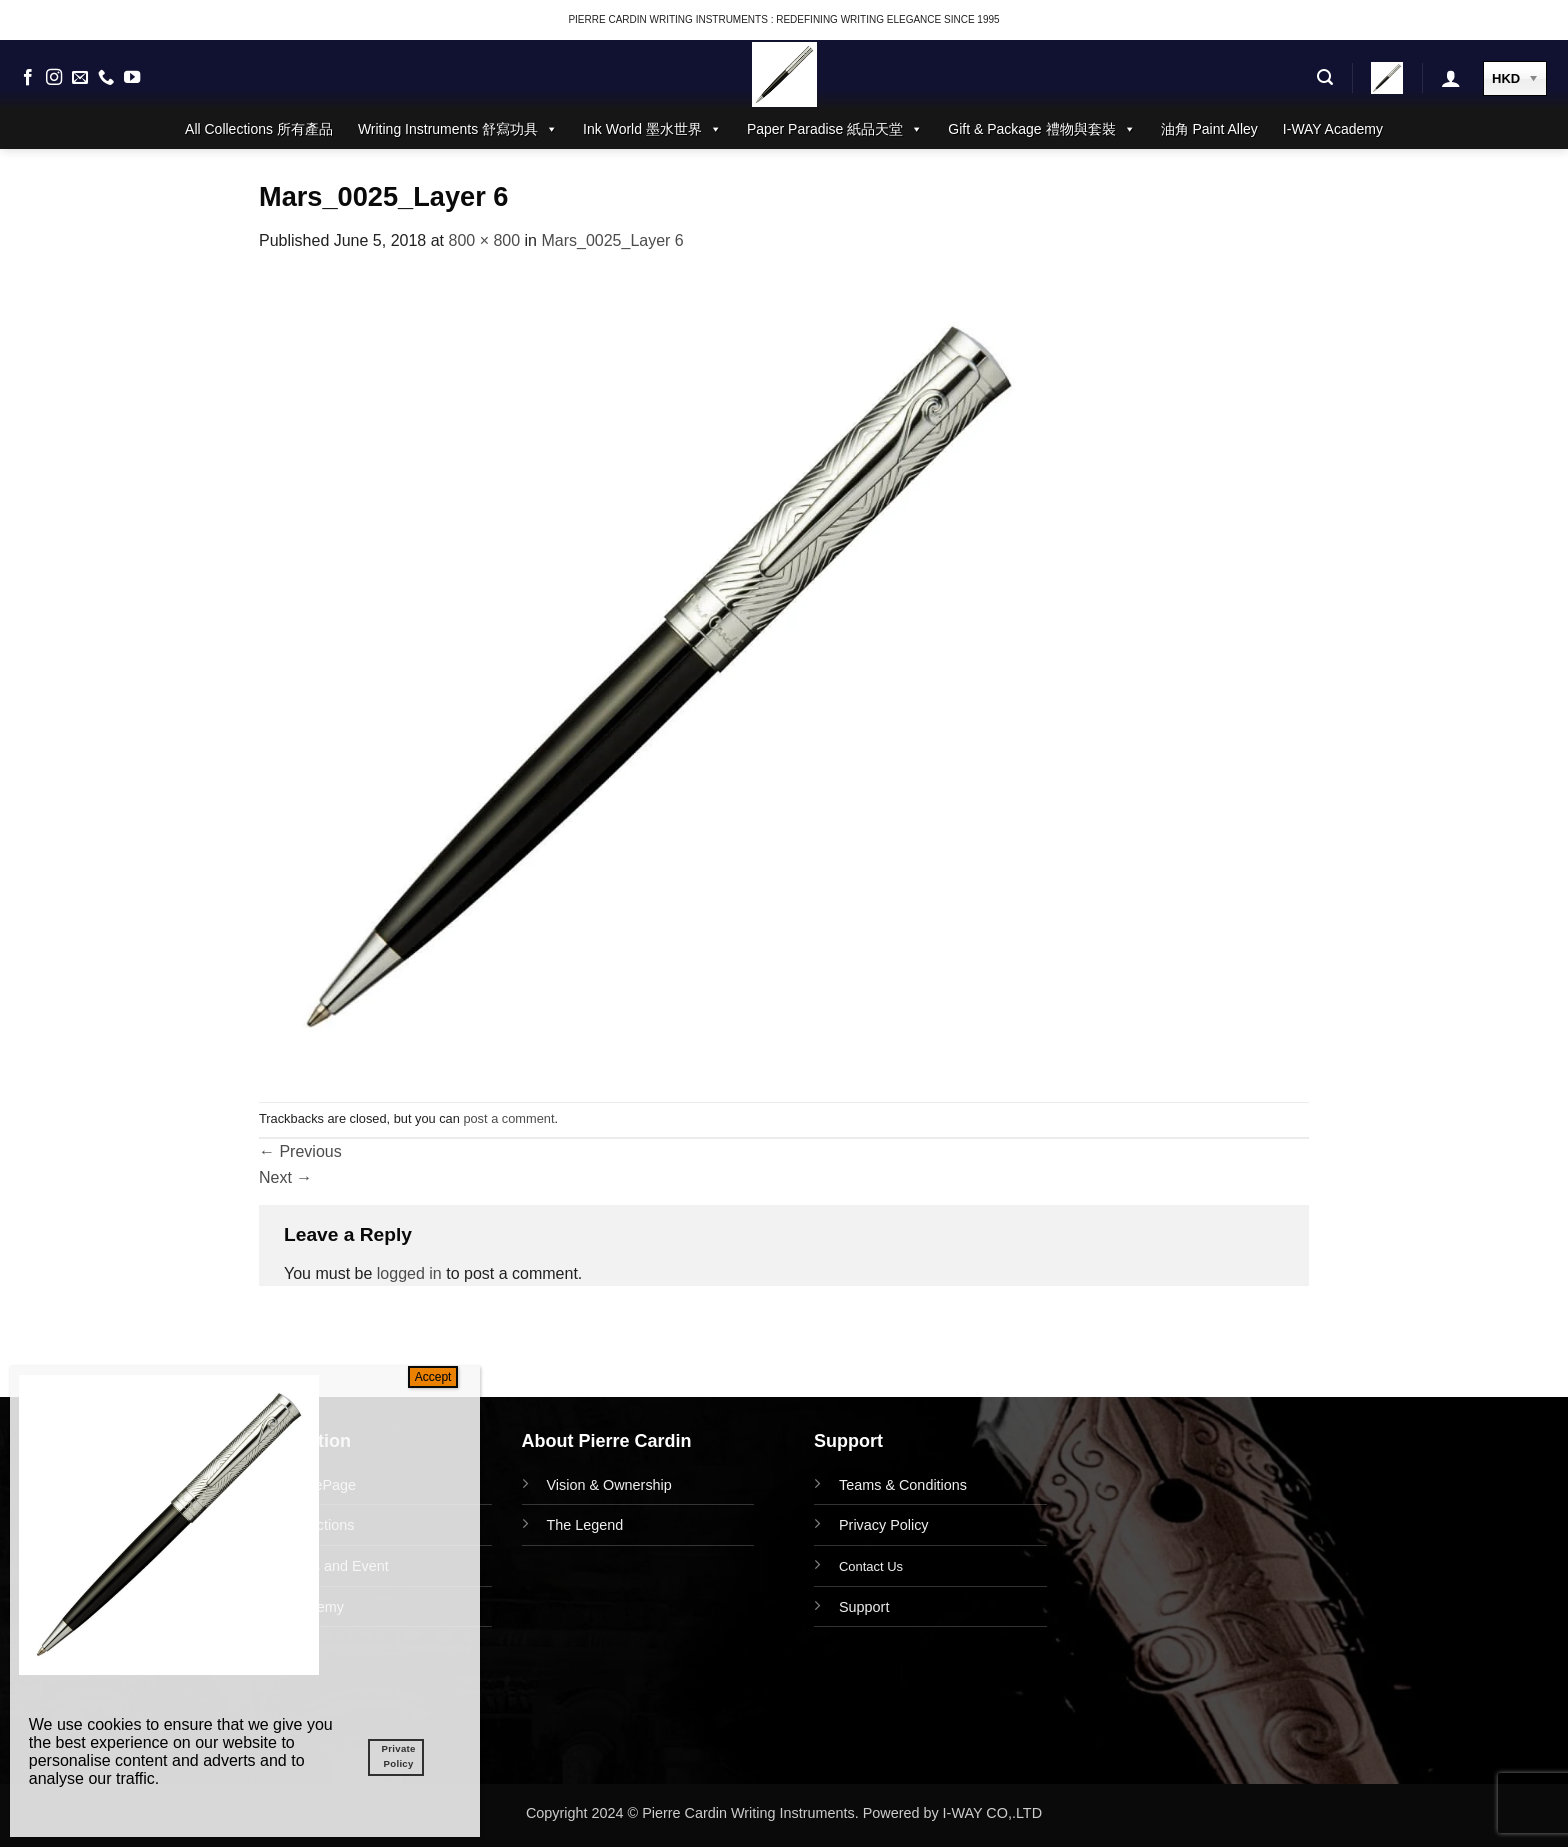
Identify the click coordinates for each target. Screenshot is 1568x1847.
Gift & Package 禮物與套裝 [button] (1041, 129)
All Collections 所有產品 (259, 129)
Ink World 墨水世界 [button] (652, 129)
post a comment (508, 1118)
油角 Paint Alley (1209, 129)
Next (285, 1177)
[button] (1325, 77)
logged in (409, 1273)
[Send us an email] (80, 78)
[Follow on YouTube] (132, 78)
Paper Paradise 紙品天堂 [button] (835, 129)
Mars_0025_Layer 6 (612, 240)
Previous (300, 1151)
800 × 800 (484, 240)
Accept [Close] (433, 1377)
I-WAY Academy (1333, 129)
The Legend (585, 1525)
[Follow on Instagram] (54, 78)
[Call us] (106, 78)
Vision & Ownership (609, 1485)
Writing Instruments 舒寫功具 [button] (458, 129)
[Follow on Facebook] (28, 78)
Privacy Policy (884, 1525)
